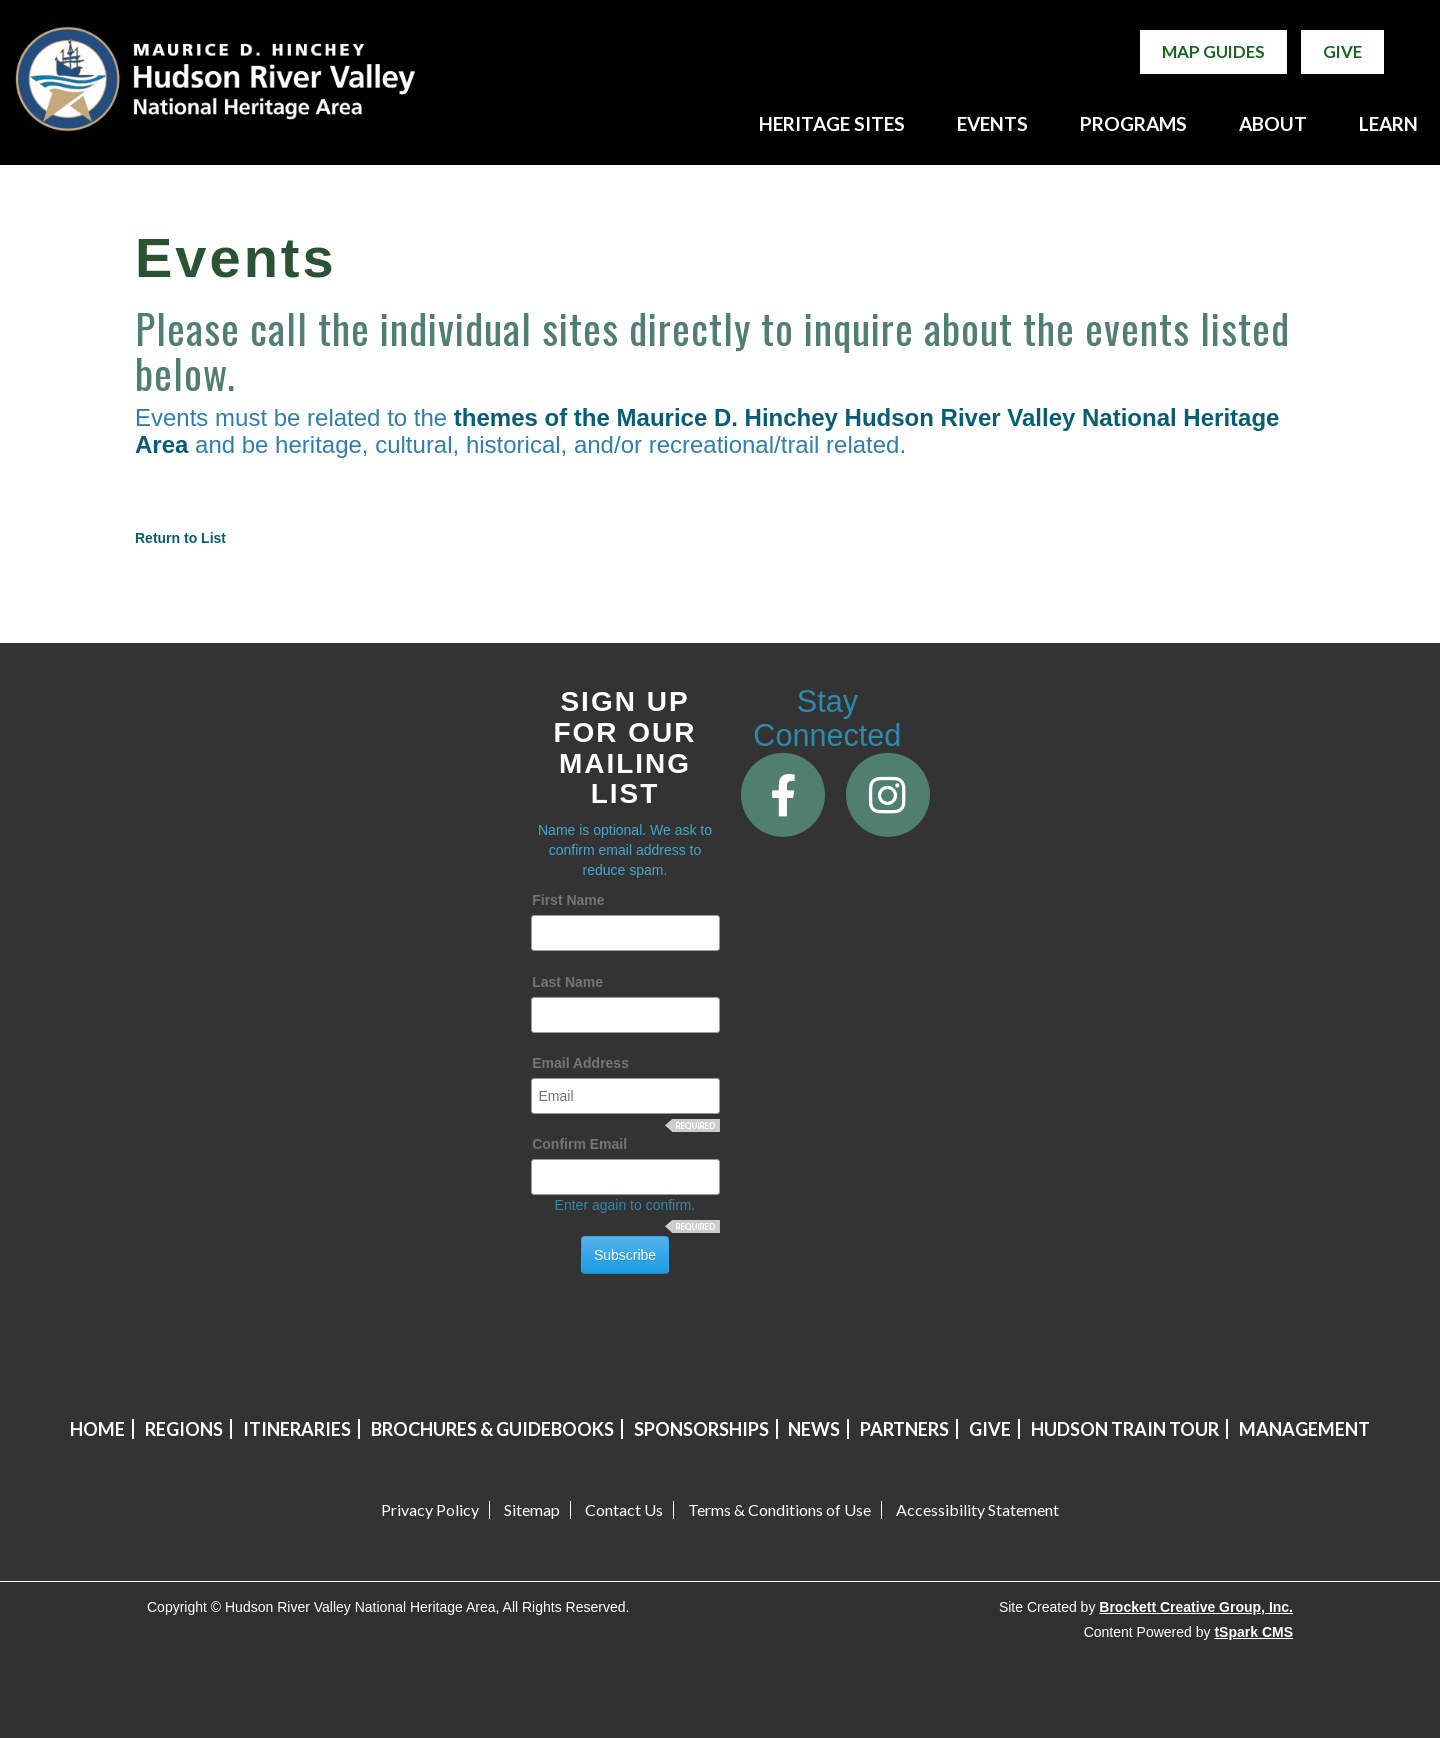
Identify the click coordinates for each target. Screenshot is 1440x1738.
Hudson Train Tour (1125, 1429)
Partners (904, 1429)
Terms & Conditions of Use (779, 1510)
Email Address (580, 1063)
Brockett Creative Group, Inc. (1196, 1607)
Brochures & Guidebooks (492, 1429)
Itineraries (297, 1429)
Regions (184, 1429)
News (814, 1429)
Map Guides (1213, 51)
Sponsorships (701, 1429)
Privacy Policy (430, 1510)
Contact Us (624, 1510)
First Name (568, 900)
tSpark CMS (1253, 1632)
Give (1342, 51)
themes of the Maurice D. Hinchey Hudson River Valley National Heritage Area (707, 430)
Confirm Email (579, 1144)
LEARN (1388, 123)
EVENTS (992, 123)
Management (1304, 1429)
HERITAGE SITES (832, 123)
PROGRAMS (1133, 123)
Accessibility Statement (977, 1510)
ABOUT (1273, 123)
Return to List (180, 538)
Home (97, 1429)
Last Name (567, 982)
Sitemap (532, 1510)
